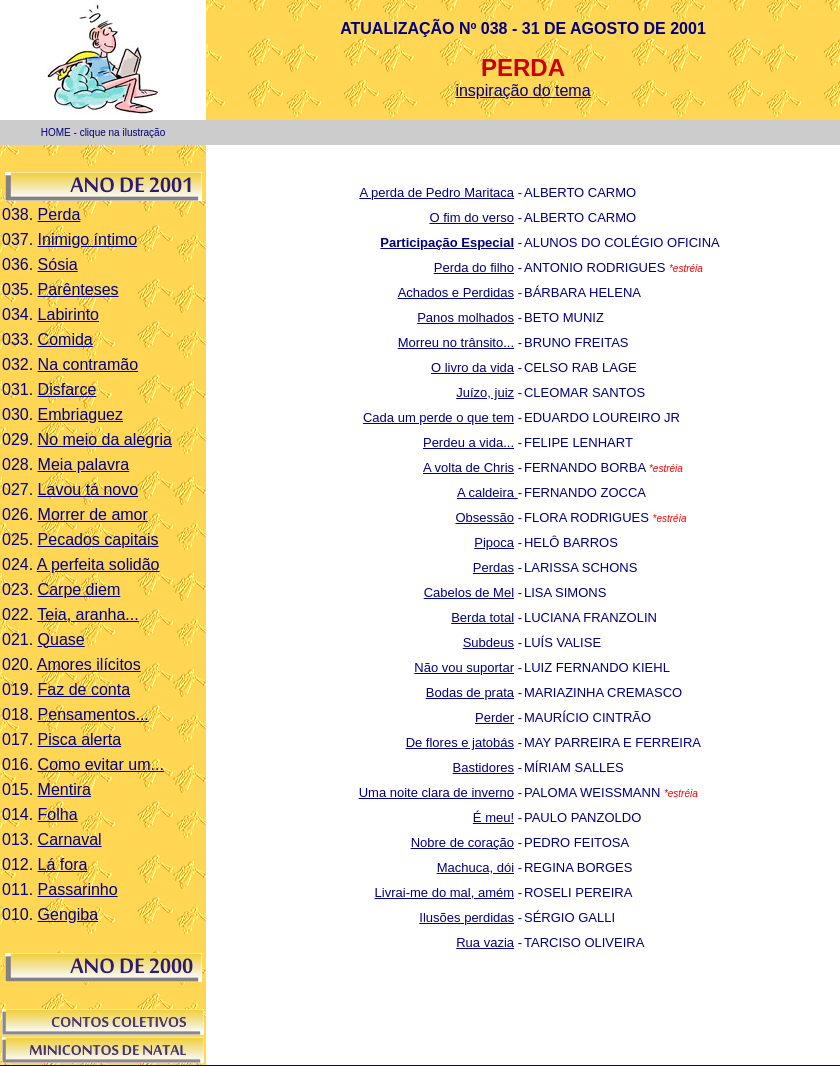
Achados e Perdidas (456, 292)
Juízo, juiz (485, 392)
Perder (494, 717)
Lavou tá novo (88, 489)
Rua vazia (485, 942)
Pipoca (494, 542)
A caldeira (487, 492)
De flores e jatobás (460, 742)
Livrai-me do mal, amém (444, 892)
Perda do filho (474, 267)
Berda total (482, 617)
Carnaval (70, 839)
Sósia (58, 264)
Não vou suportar (464, 667)
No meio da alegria (105, 439)
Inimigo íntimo (88, 239)
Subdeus (488, 642)
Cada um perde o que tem (438, 417)
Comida (65, 339)
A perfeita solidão (98, 564)
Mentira (64, 789)
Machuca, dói (475, 867)
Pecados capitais (98, 539)
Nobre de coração (462, 842)
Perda (59, 214)
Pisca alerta (80, 739)
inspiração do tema (522, 90)
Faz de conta (84, 689)
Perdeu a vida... (468, 442)
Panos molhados (465, 317)
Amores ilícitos (89, 664)
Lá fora (63, 864)
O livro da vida (472, 367)
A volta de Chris (468, 467)
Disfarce (67, 389)
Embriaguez (80, 414)
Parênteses (78, 289)
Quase (61, 639)
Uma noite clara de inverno (436, 792)
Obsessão (484, 517)
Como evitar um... (101, 764)
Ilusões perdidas (466, 917)
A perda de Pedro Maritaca (436, 192)
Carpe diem (79, 589)
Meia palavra (84, 464)
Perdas (493, 567)
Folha (58, 814)
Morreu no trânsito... (456, 342)
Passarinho (78, 889)
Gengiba (68, 914)
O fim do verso (472, 217)
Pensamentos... (93, 714)
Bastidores (483, 767)
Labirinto (68, 314)
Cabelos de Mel (469, 592)
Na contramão (88, 364)
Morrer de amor (93, 514)
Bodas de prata (470, 692)
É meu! (493, 817)
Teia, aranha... (87, 614)
